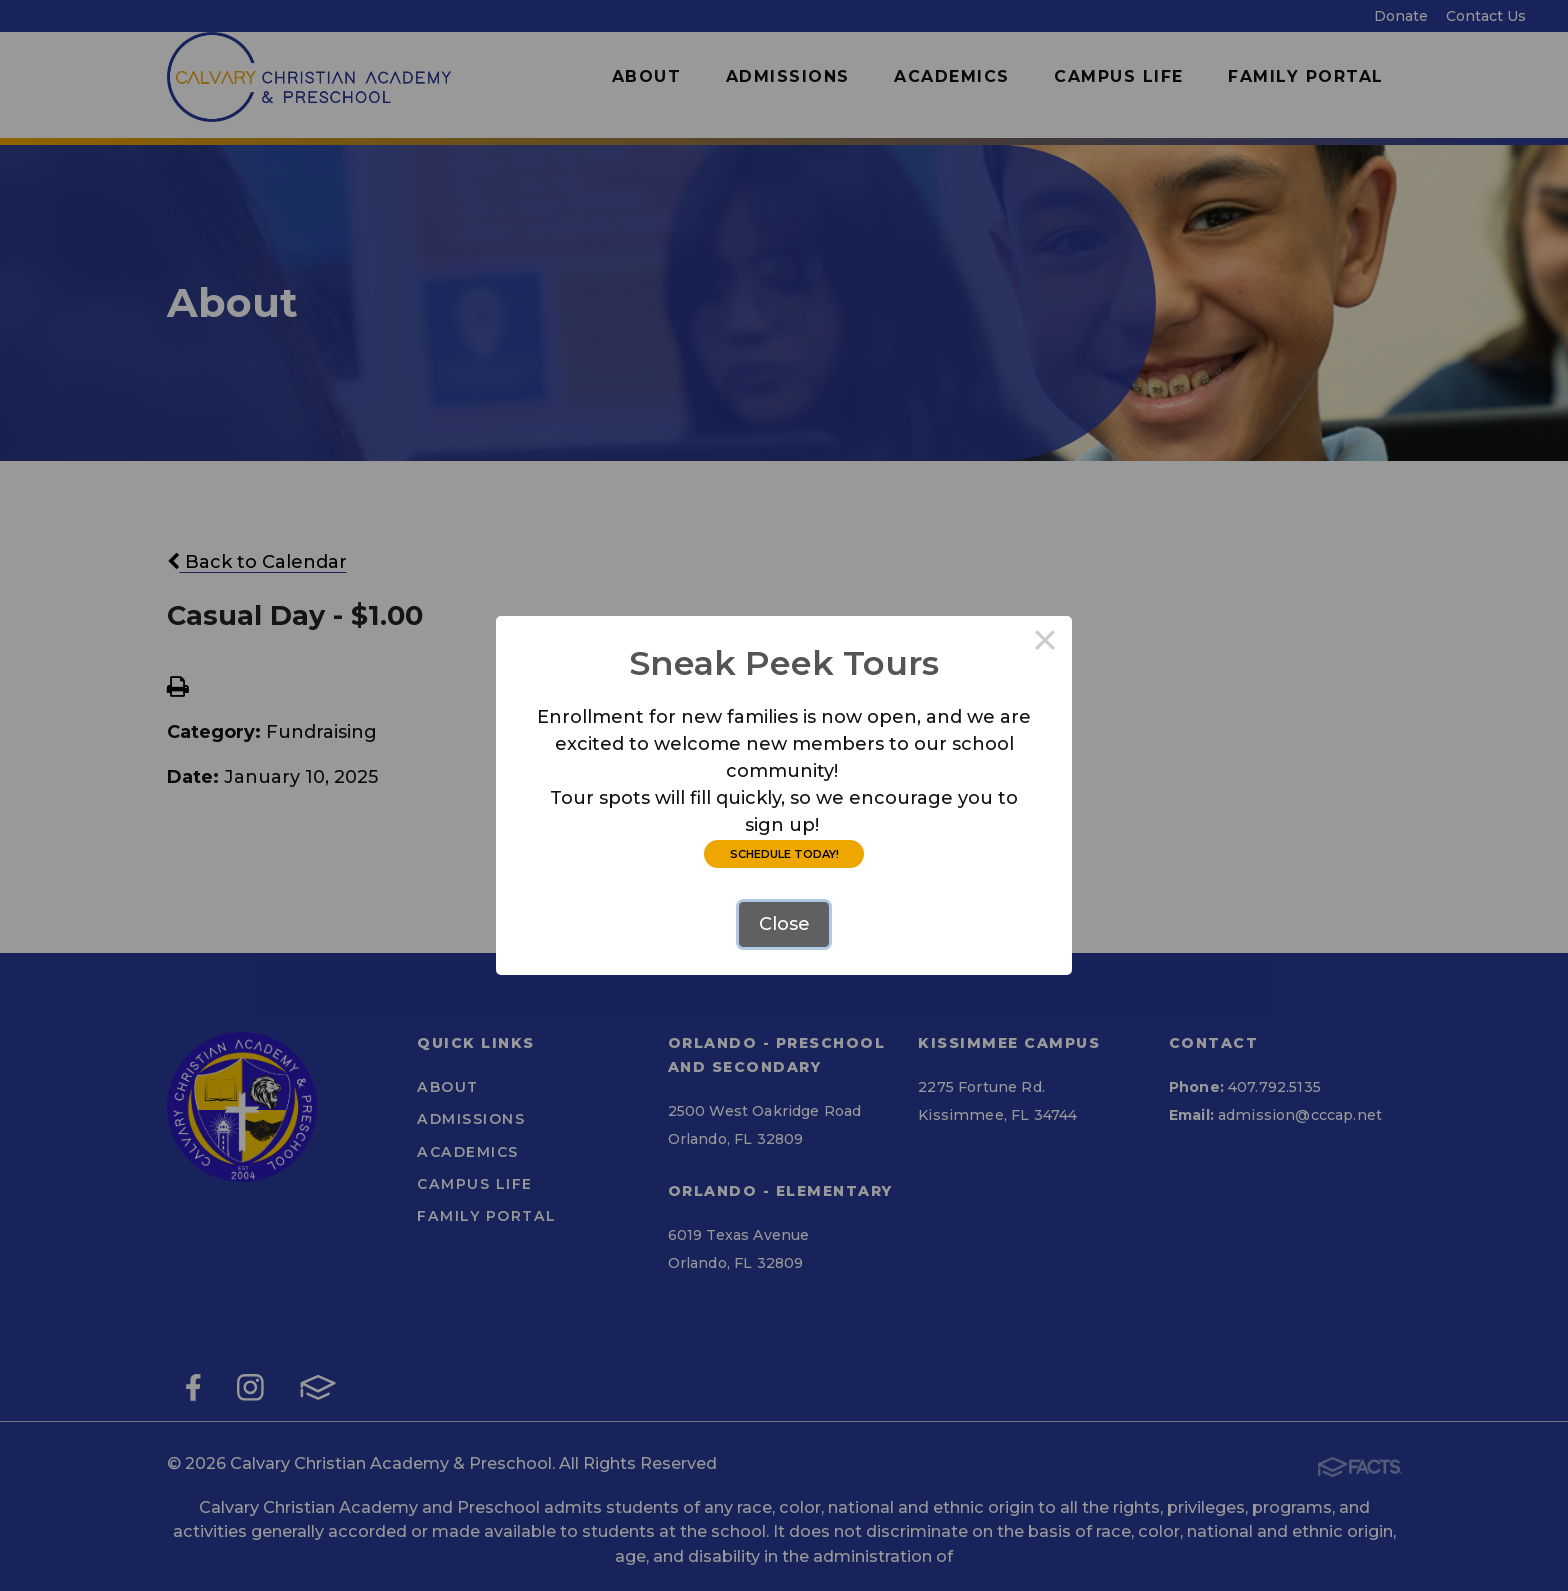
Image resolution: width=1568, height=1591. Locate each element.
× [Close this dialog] (1044, 643)
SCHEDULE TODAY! (784, 854)
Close (784, 924)
